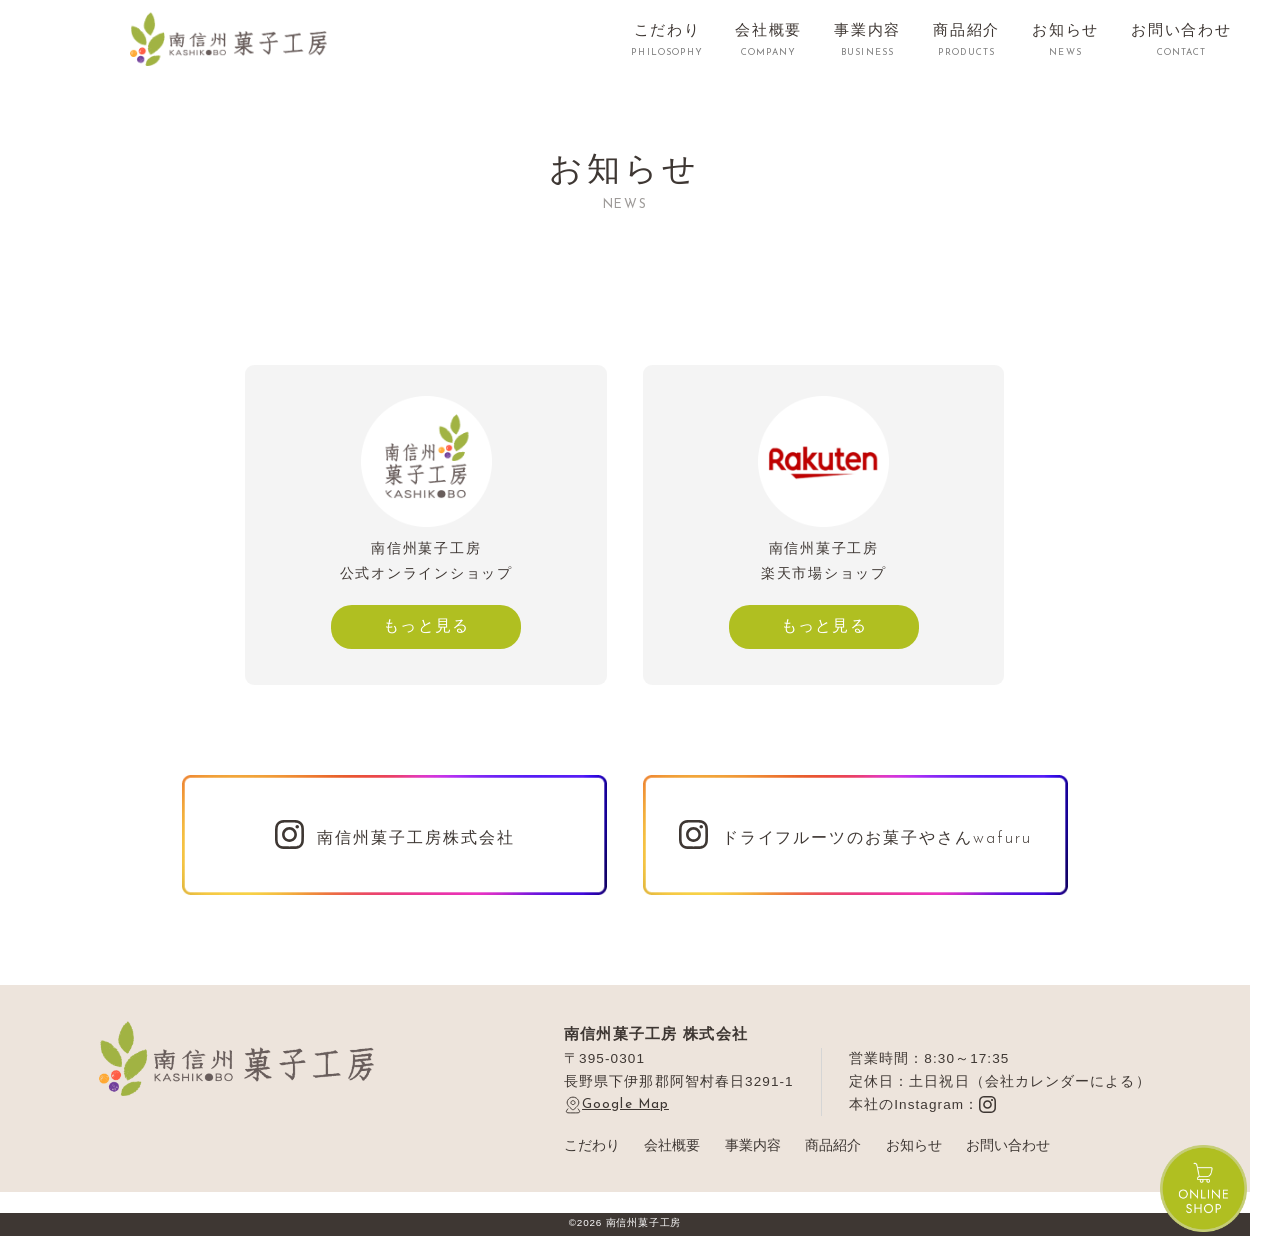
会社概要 (672, 1145)
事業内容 (753, 1145)
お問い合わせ (1008, 1145)
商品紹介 (833, 1145)
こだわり (592, 1145)
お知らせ (914, 1145)
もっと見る (426, 625)
